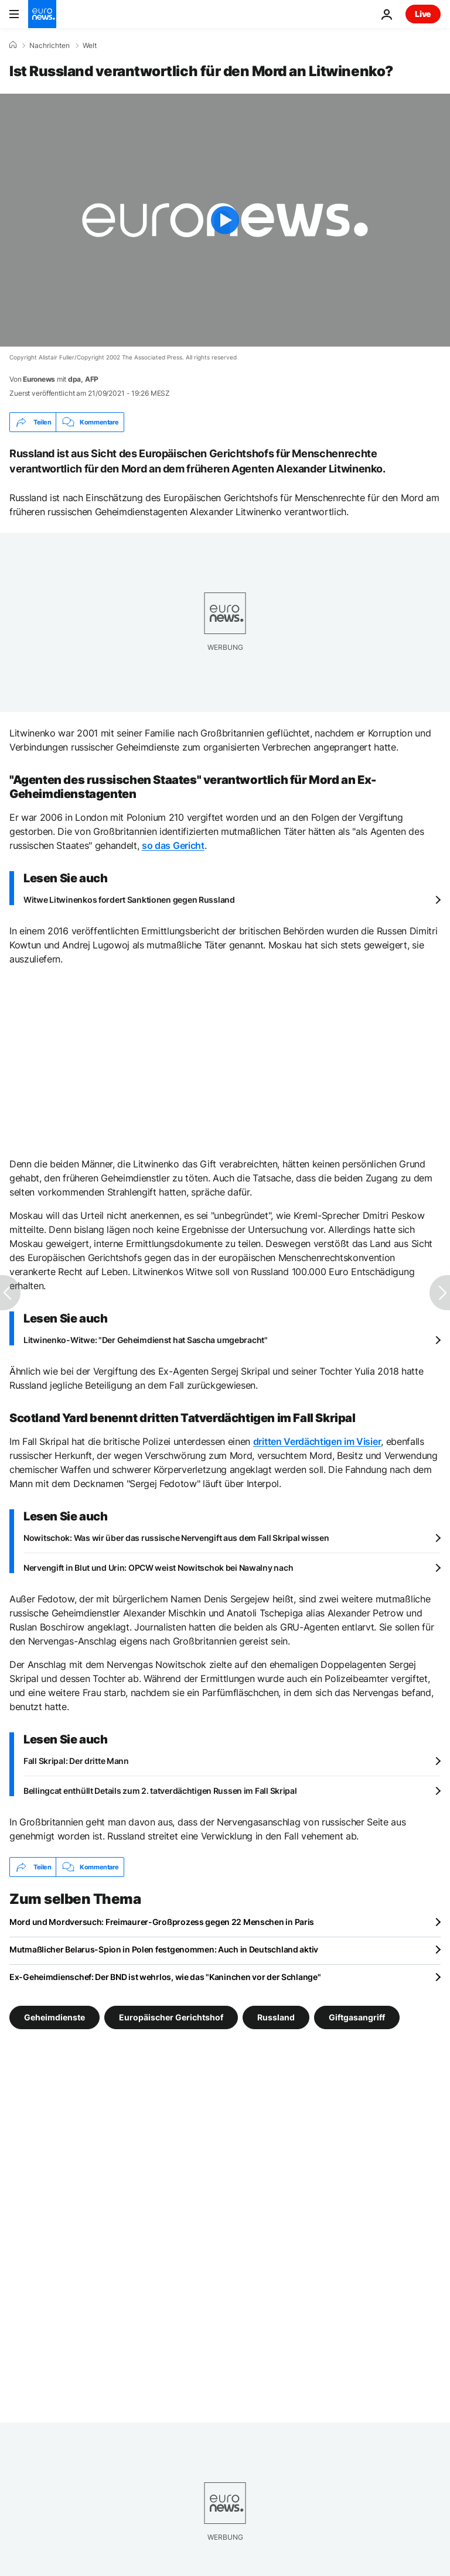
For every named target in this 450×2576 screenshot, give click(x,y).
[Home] (12, 45)
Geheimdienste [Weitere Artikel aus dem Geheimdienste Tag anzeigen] (54, 2017)
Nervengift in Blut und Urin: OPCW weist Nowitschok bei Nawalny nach (158, 1568)
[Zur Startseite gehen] (42, 14)
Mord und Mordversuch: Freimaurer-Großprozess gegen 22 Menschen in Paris (161, 1922)
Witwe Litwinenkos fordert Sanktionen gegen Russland (129, 900)
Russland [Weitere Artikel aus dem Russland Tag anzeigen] (276, 2017)
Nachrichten (49, 45)
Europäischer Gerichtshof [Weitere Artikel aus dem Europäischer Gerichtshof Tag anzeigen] (171, 2017)
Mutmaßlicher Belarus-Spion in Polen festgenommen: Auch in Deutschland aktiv (163, 1949)
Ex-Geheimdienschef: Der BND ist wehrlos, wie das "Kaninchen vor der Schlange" (165, 1977)
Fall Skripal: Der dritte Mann (76, 1761)
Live (423, 14)
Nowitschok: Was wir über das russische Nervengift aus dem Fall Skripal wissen (176, 1538)
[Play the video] (225, 220)
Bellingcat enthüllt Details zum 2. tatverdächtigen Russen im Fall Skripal (160, 1791)
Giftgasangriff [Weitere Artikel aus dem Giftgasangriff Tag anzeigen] (357, 2017)
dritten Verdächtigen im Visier (317, 1441)
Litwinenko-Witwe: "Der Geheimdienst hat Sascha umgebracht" (145, 1340)
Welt (90, 45)
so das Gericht (173, 845)
